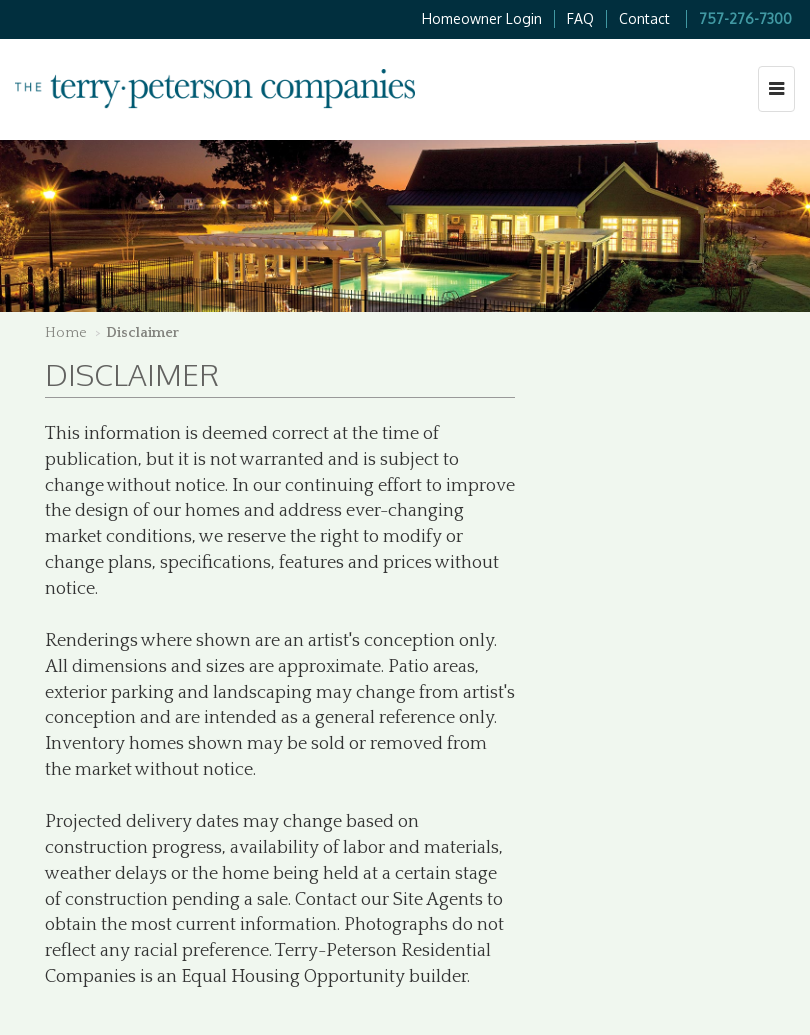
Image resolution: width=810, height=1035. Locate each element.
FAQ (580, 18)
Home (66, 333)
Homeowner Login (482, 18)
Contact (644, 18)
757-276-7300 (745, 18)
